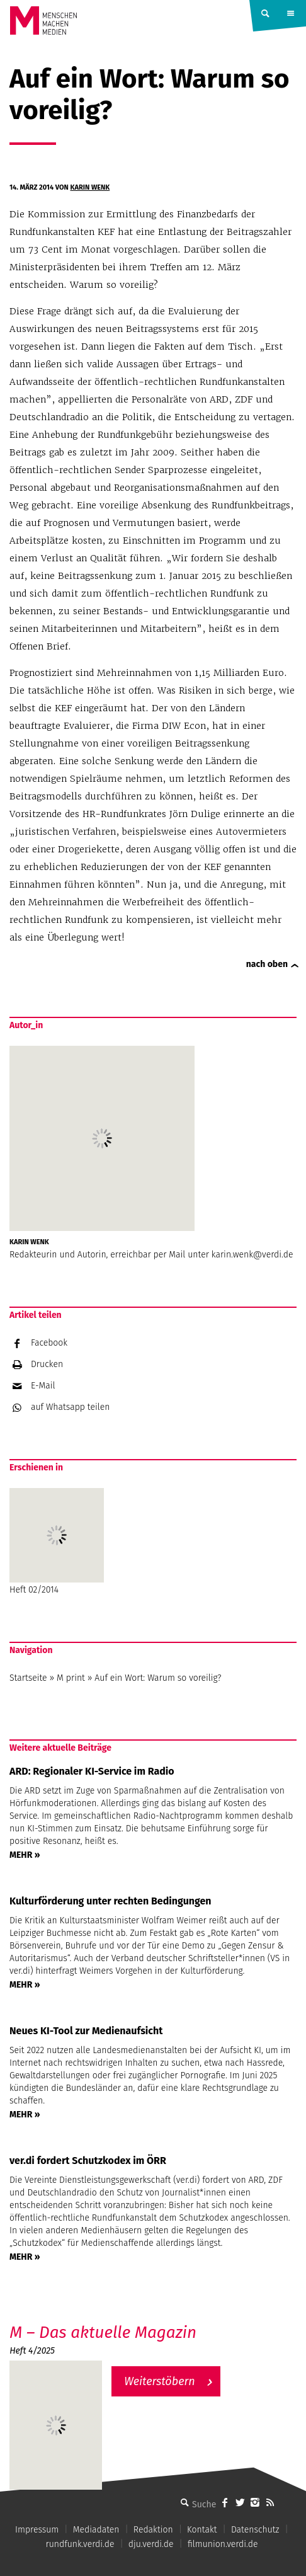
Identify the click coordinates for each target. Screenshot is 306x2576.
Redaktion (153, 2529)
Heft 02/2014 (56, 1541)
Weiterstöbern (159, 2381)
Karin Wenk (90, 187)
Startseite (28, 1678)
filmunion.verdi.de (223, 2544)
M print (71, 1678)
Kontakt (202, 2529)
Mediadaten (96, 2529)
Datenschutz (255, 2529)
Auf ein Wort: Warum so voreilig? (157, 1678)
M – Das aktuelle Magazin (102, 2332)
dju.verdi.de (151, 2544)
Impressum (37, 2529)
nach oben (267, 964)
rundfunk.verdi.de (79, 2544)
